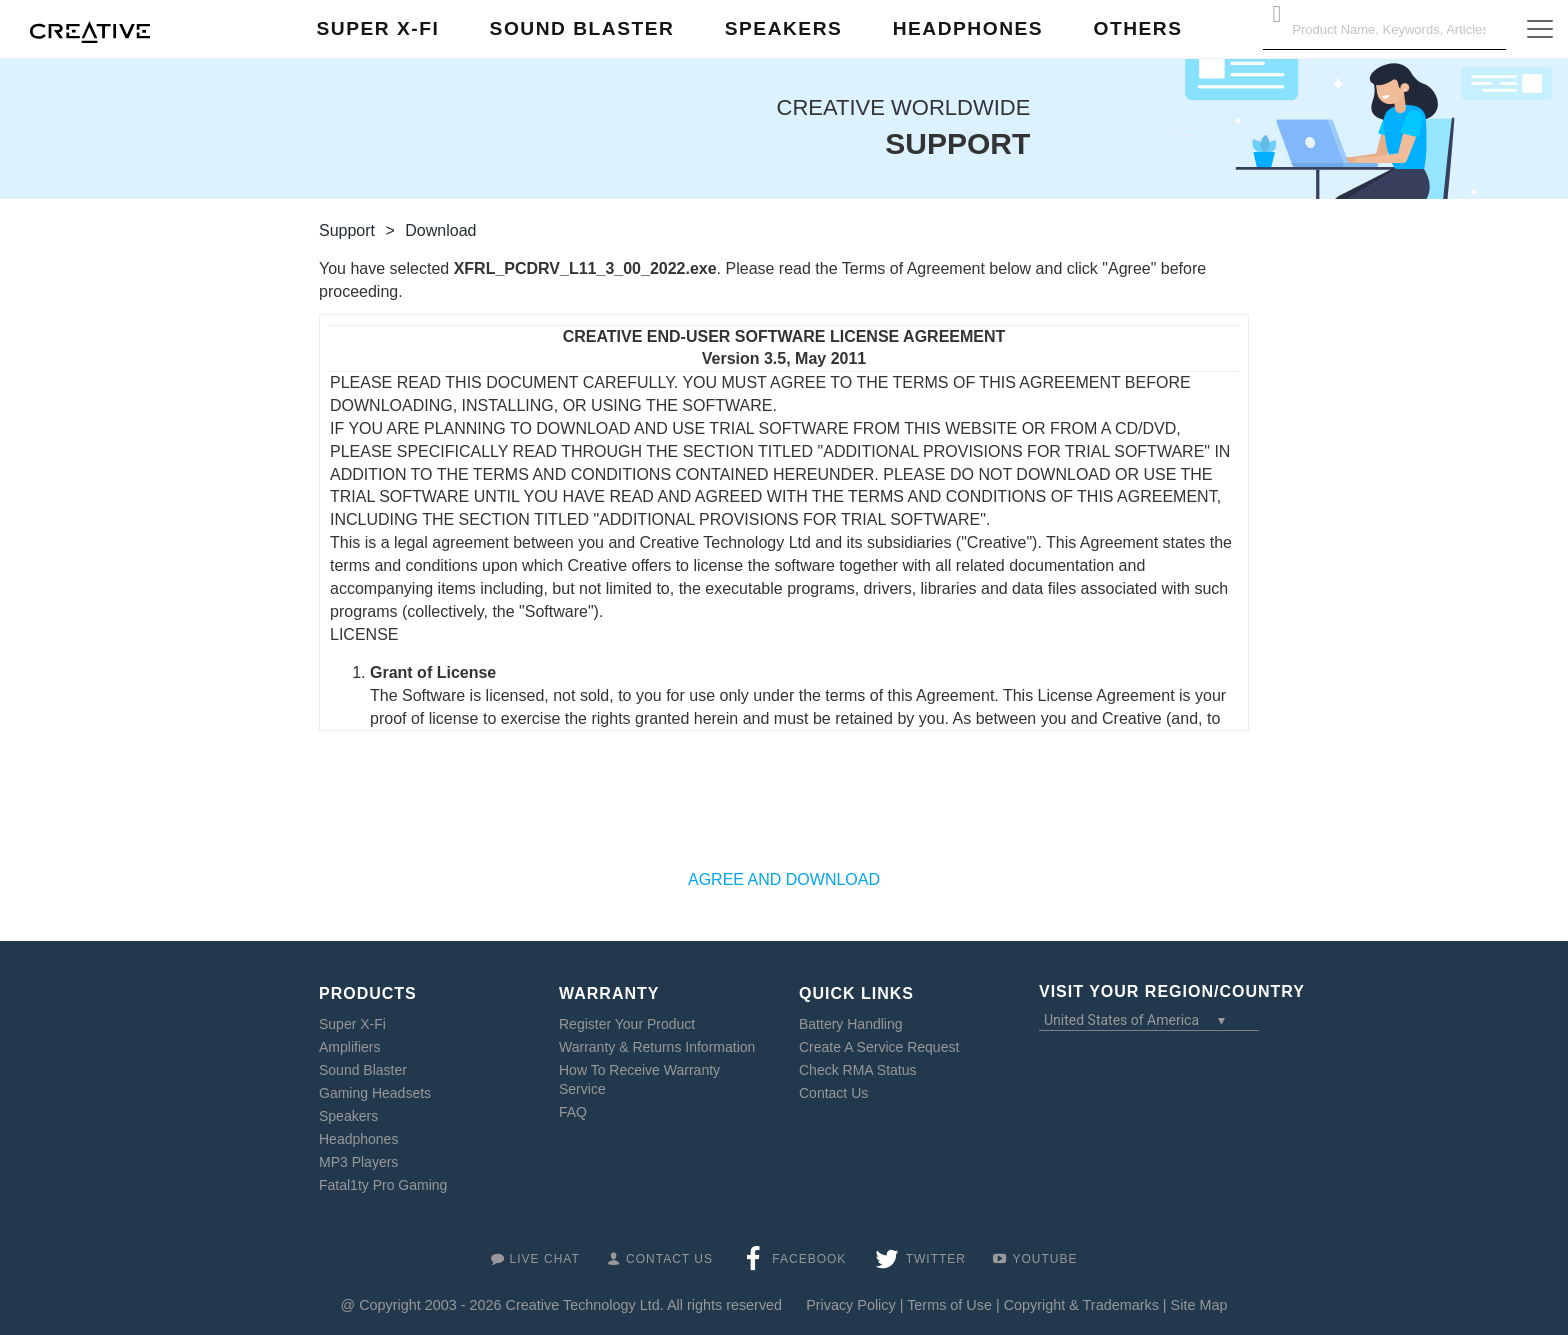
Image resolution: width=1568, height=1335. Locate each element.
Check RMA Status (858, 1070)
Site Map (1199, 1305)
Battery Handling (851, 1024)
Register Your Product (627, 1024)
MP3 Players (358, 1162)
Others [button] (1137, 28)
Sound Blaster (363, 1070)
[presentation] (784, 810)
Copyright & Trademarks (1081, 1305)
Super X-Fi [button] (378, 28)
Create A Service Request (879, 1047)
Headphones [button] (968, 28)
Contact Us (833, 1093)
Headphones (358, 1139)
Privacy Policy (851, 1305)
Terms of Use (949, 1305)
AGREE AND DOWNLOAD (784, 879)
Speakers (348, 1116)
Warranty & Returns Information (657, 1047)
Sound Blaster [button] (582, 28)
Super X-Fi (352, 1024)
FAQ (573, 1112)
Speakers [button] (784, 28)
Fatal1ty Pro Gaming (383, 1185)
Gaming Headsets (375, 1093)
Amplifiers (349, 1047)
